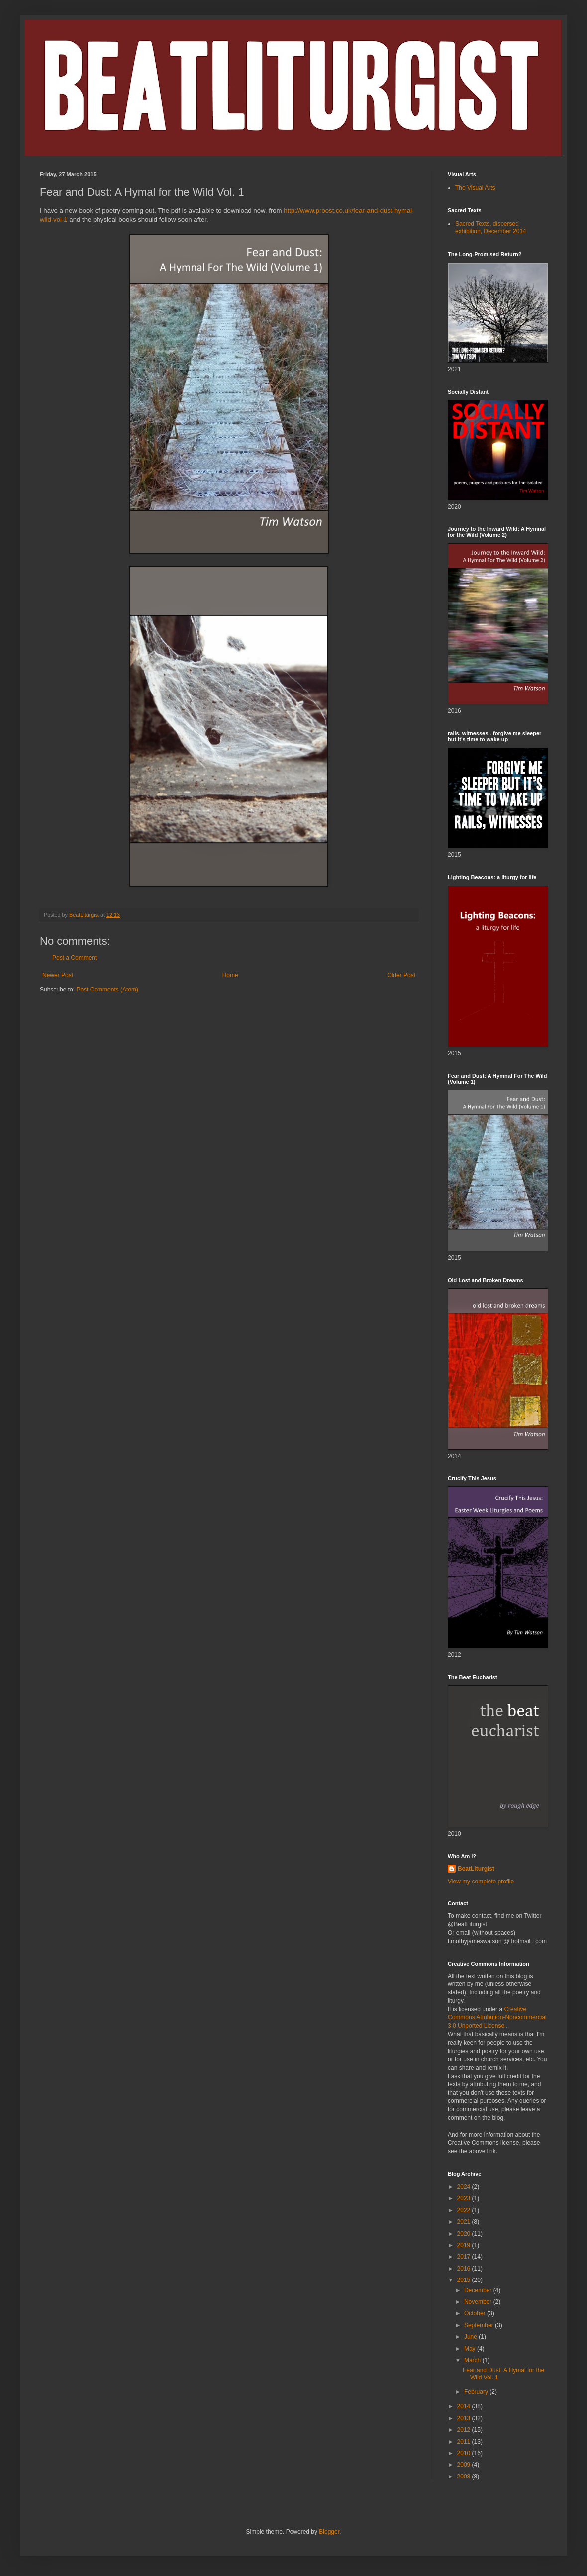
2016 (464, 2268)
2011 (464, 2441)
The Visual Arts (475, 187)
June (471, 2336)
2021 (464, 2221)
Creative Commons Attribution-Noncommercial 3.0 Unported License (497, 2018)
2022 (464, 2210)
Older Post (401, 975)
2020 (464, 2233)
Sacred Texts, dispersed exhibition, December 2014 (490, 227)
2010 (464, 2453)
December (478, 2290)
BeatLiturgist (476, 1868)
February (476, 2391)
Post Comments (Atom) (107, 989)
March (473, 2360)
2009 (464, 2464)
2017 (464, 2256)
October (475, 2313)
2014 (464, 2406)
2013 (464, 2418)
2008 (464, 2476)
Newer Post (57, 975)
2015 (464, 2280)
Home (230, 975)
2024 (464, 2186)
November (478, 2301)
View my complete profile (481, 1881)
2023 (464, 2198)
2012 (464, 2429)
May (470, 2348)
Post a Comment (74, 957)
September (479, 2325)
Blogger (329, 2531)
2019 (464, 2245)
